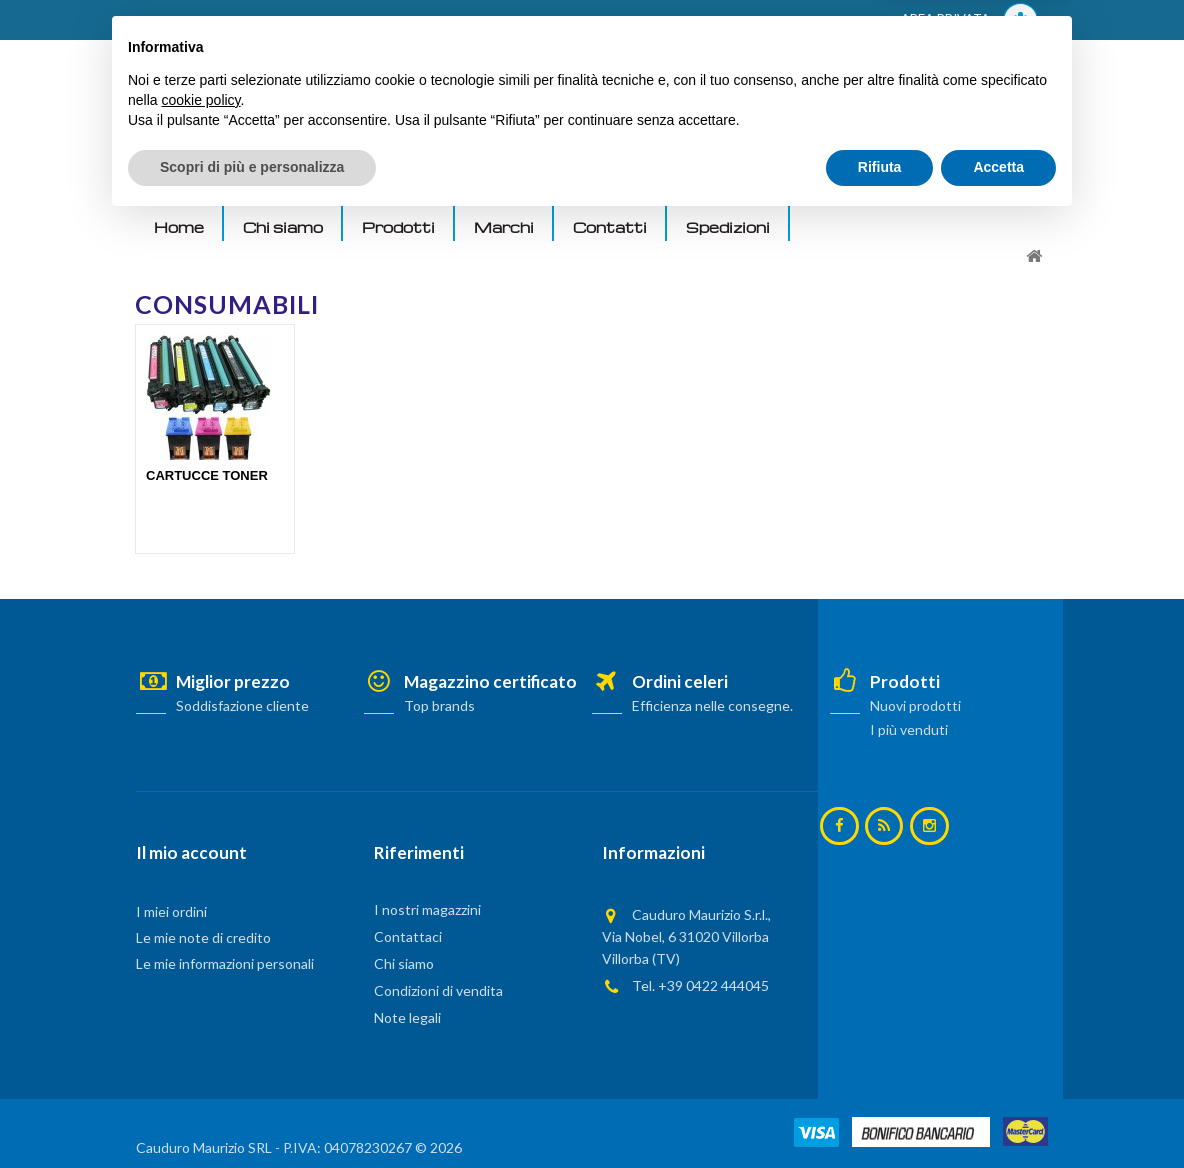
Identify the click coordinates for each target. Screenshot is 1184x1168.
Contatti (610, 227)
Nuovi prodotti (915, 705)
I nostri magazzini (427, 909)
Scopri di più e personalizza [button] (252, 1113)
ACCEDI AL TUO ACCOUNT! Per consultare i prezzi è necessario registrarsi (389, 21)
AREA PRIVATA (969, 20)
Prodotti (398, 227)
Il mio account (191, 852)
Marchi (504, 227)
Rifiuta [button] (880, 1113)
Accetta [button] (998, 1113)
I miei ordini (171, 911)
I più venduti (909, 729)
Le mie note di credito (203, 937)
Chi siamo (283, 227)
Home (179, 227)
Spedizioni (728, 227)
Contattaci (408, 936)
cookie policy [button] (200, 1046)
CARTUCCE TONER (207, 475)
